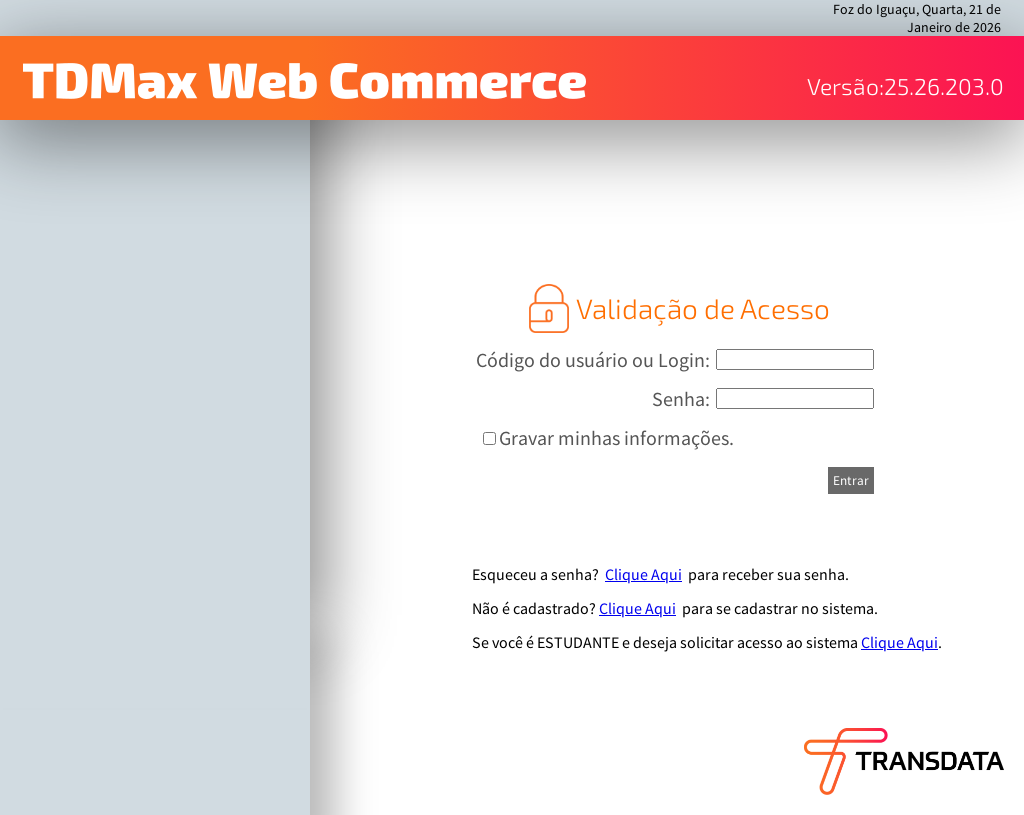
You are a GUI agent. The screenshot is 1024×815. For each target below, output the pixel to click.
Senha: (681, 398)
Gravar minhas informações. (616, 437)
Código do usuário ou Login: (593, 359)
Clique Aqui (643, 574)
